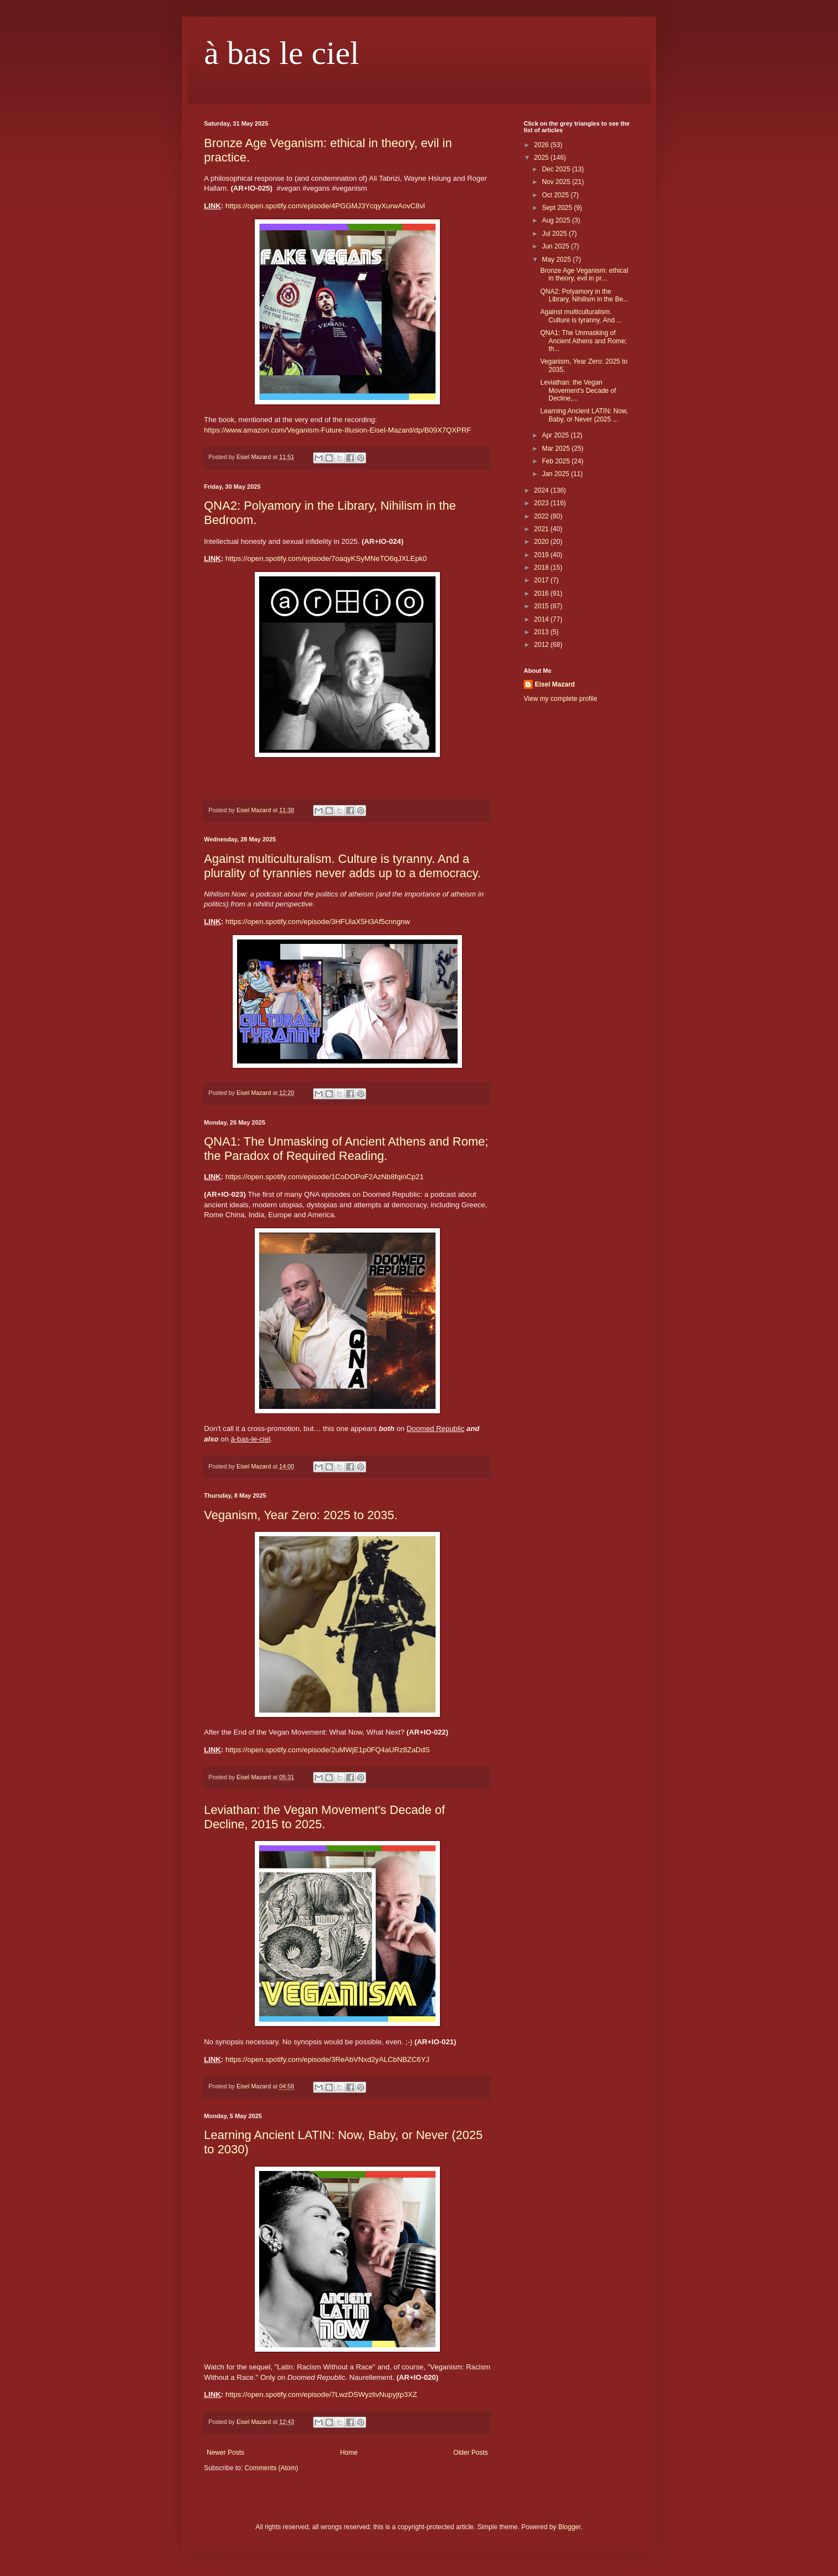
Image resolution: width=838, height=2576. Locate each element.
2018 (542, 567)
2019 (542, 555)
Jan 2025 (556, 474)
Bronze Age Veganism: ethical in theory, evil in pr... (584, 274)
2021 (542, 529)
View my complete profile (560, 699)
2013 (542, 632)
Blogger (569, 2527)
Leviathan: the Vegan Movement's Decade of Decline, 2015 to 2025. (324, 1817)
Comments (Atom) (271, 2468)
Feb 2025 (557, 461)
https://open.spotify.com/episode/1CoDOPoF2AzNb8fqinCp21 (324, 1177)
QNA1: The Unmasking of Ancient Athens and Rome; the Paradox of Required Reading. (346, 1149)
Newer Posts (225, 2452)
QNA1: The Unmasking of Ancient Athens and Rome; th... (583, 341)
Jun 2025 (556, 246)
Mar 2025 (557, 448)
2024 (542, 490)
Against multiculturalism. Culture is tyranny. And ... (581, 315)
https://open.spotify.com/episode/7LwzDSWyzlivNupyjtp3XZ (321, 2394)
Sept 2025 (558, 208)
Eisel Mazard (555, 684)
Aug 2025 (557, 220)
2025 (542, 157)
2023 (542, 503)
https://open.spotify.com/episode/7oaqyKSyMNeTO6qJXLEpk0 (326, 558)
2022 (542, 516)
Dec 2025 (557, 169)
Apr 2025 (556, 435)
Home (349, 2452)
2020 (542, 542)
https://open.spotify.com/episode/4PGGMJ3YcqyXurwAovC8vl (325, 206)
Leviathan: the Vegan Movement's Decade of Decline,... (578, 390)
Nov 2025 (557, 182)
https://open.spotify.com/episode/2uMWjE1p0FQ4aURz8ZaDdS (327, 1750)
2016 (542, 593)
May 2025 (557, 259)
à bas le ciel (281, 53)
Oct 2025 (556, 195)
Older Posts (470, 2452)
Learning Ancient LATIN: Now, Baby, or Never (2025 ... (584, 415)
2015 (542, 606)
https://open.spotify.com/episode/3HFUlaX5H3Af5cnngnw (317, 921)
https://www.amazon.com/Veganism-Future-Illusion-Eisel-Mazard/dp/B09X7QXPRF (337, 430)
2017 (542, 580)
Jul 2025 (555, 233)
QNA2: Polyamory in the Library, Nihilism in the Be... (584, 295)
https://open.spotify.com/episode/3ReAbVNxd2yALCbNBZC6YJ (327, 2059)
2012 (542, 645)
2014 (542, 619)
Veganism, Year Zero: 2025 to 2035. (300, 1515)
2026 (542, 145)
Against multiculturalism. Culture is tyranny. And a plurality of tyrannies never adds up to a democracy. (342, 866)
